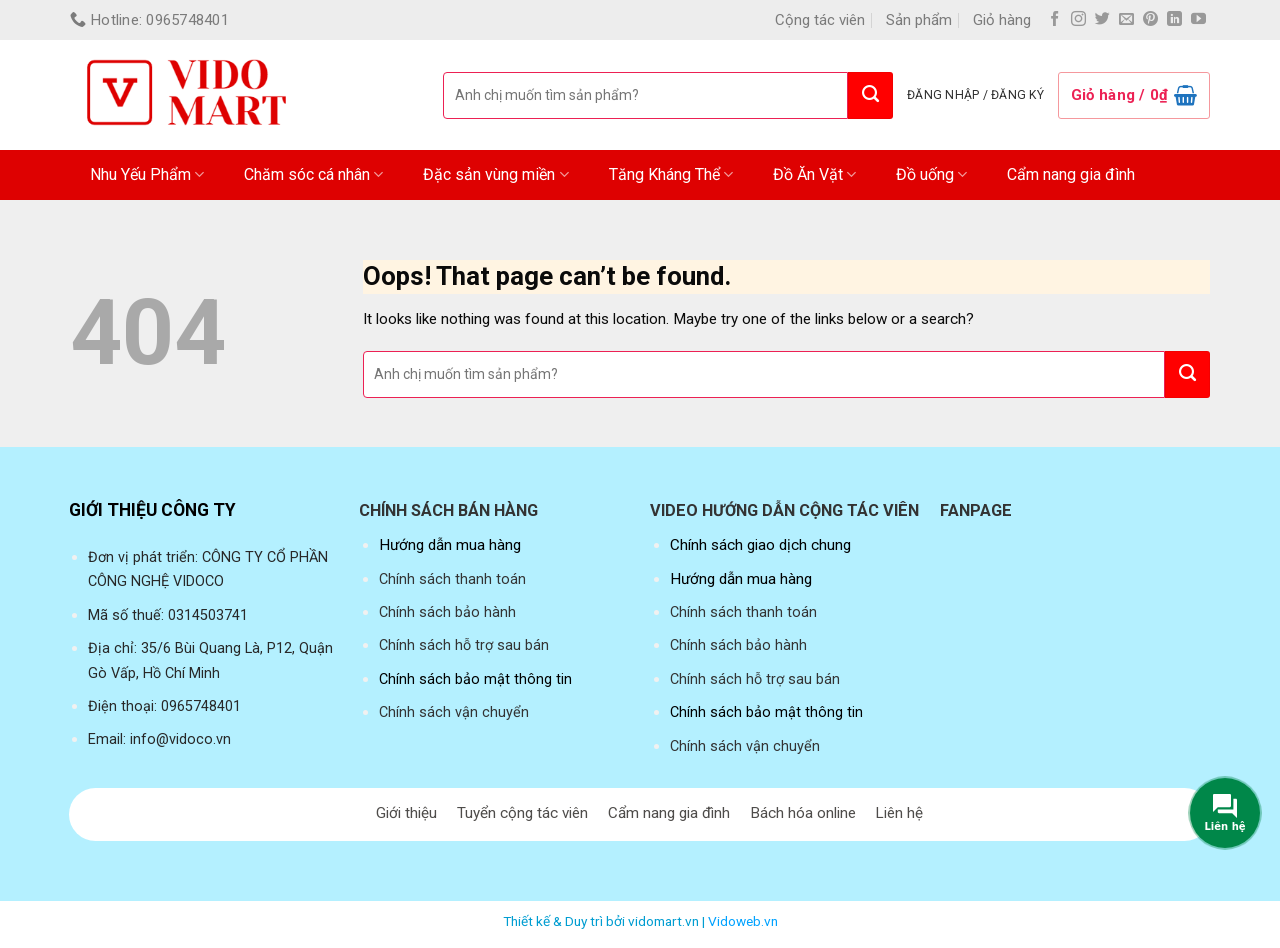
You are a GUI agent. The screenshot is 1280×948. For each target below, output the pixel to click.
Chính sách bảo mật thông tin (475, 679)
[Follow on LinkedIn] (1174, 19)
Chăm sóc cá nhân (313, 174)
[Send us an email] (1126, 19)
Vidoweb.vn (743, 921)
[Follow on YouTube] (1198, 19)
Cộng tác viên (820, 20)
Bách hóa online (803, 813)
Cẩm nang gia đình (1071, 174)
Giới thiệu (406, 813)
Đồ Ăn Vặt (814, 174)
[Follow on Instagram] (1078, 19)
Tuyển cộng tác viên (522, 813)
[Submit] (870, 95)
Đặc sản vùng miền (495, 174)
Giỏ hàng (1002, 20)
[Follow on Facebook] (1054, 19)
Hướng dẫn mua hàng (450, 545)
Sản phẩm (919, 20)
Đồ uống (931, 174)
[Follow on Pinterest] (1150, 19)
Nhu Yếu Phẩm (147, 174)
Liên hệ (899, 813)
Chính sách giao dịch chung (760, 545)
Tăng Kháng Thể (671, 174)
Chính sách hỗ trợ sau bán (464, 645)
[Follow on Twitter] (1102, 19)
